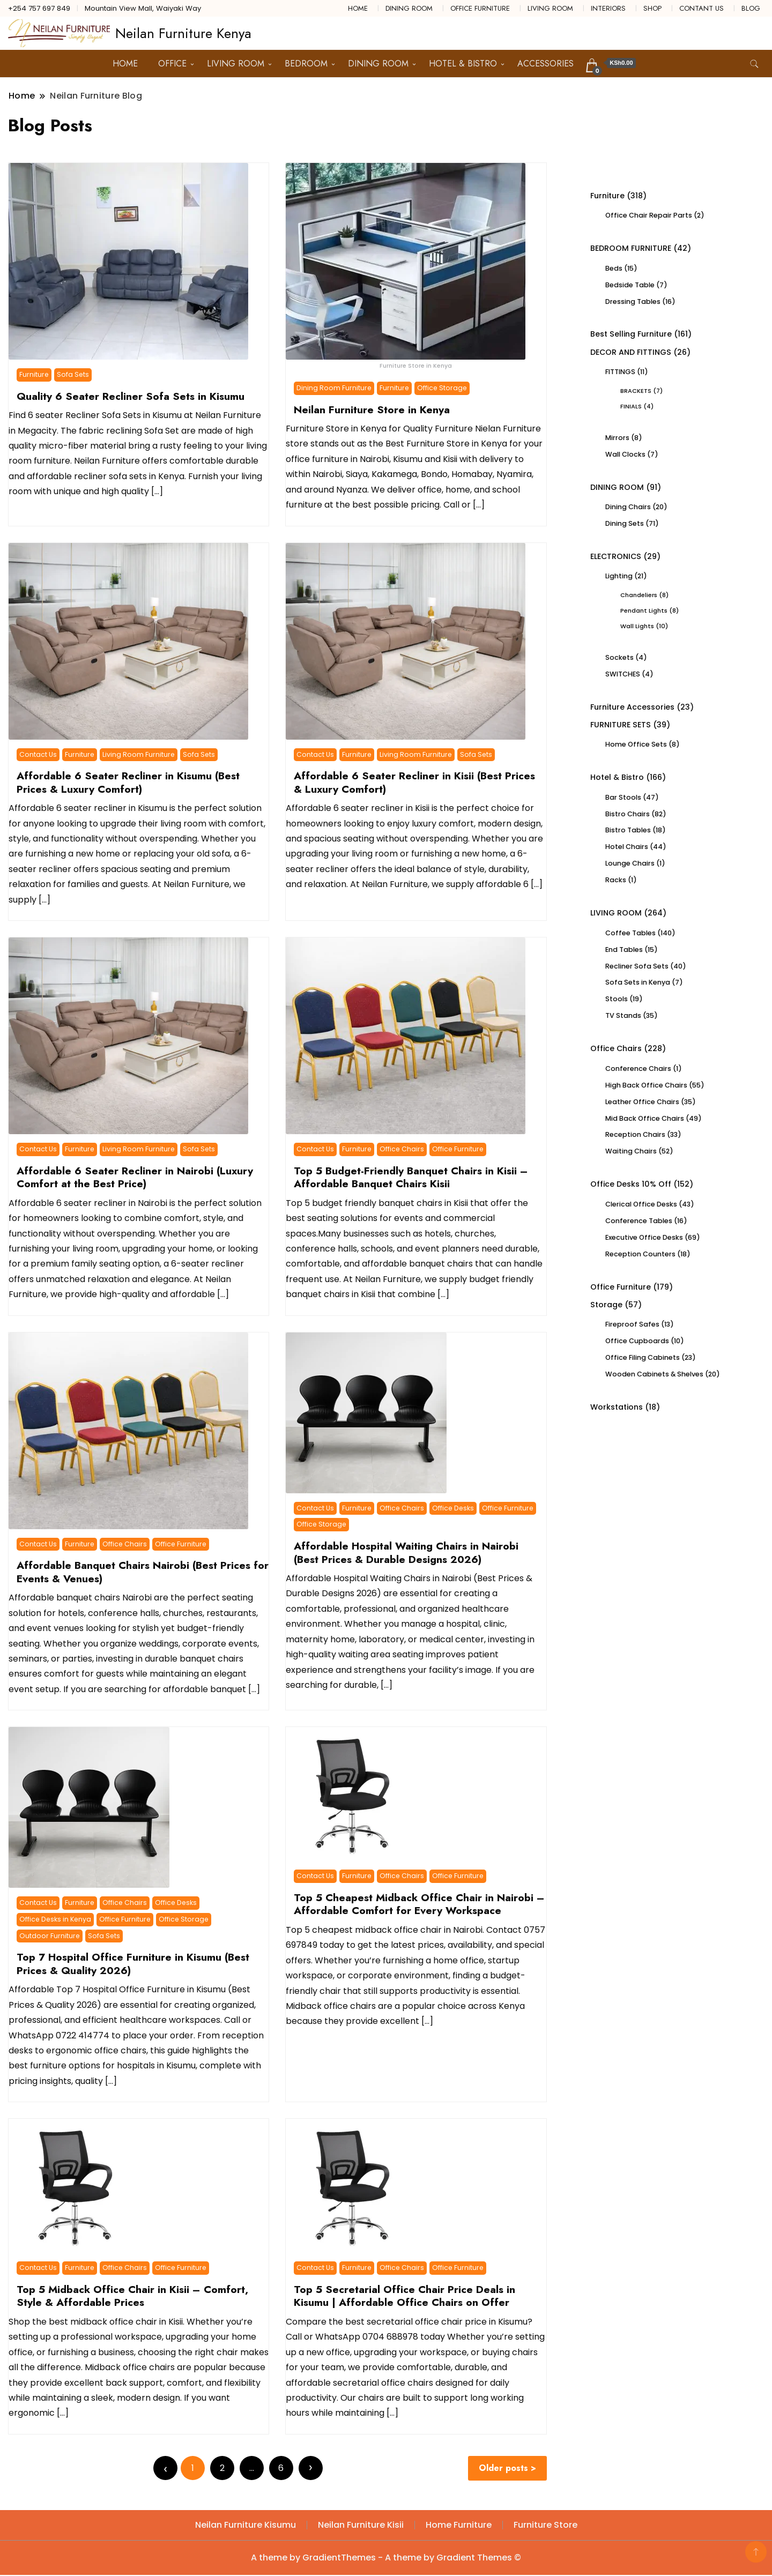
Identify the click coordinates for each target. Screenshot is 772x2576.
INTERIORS (608, 8)
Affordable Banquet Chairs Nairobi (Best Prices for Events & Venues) (143, 1571)
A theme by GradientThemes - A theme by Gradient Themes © (386, 2558)
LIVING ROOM (550, 8)
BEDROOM (306, 63)
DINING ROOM (409, 8)
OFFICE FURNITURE (480, 8)
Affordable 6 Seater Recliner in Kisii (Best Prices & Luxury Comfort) (414, 782)
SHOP (652, 8)
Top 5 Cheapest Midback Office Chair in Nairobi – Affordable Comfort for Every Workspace (419, 1904)
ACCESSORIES (545, 63)
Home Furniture (459, 2526)
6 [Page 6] (282, 2468)
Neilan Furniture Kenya (183, 33)
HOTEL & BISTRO (463, 63)
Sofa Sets (73, 374)
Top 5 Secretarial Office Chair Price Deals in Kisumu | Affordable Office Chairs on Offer (404, 2296)
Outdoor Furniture (49, 1935)
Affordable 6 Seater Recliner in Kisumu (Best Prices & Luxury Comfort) (128, 782)
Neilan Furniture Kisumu (245, 2526)
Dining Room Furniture (334, 387)
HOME (358, 8)
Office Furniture (458, 1148)
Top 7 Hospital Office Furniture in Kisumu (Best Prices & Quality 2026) (133, 1963)
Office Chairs (402, 1148)
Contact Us (38, 754)
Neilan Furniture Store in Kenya (372, 409)
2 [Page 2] (223, 2468)
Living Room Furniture (138, 754)
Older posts (505, 2468)
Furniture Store (545, 2526)
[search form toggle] (754, 64)
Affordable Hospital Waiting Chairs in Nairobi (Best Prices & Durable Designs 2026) (406, 1552)
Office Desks (453, 1508)
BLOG (750, 8)
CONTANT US (701, 8)
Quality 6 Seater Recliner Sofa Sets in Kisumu (130, 396)
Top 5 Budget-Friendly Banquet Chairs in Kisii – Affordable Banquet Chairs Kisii (411, 1177)
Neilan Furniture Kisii (361, 2526)
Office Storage (442, 387)
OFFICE (172, 63)
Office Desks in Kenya (55, 1919)
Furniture (34, 374)
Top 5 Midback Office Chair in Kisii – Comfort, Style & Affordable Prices (132, 2296)
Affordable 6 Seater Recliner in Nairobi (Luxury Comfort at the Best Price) (135, 1177)
